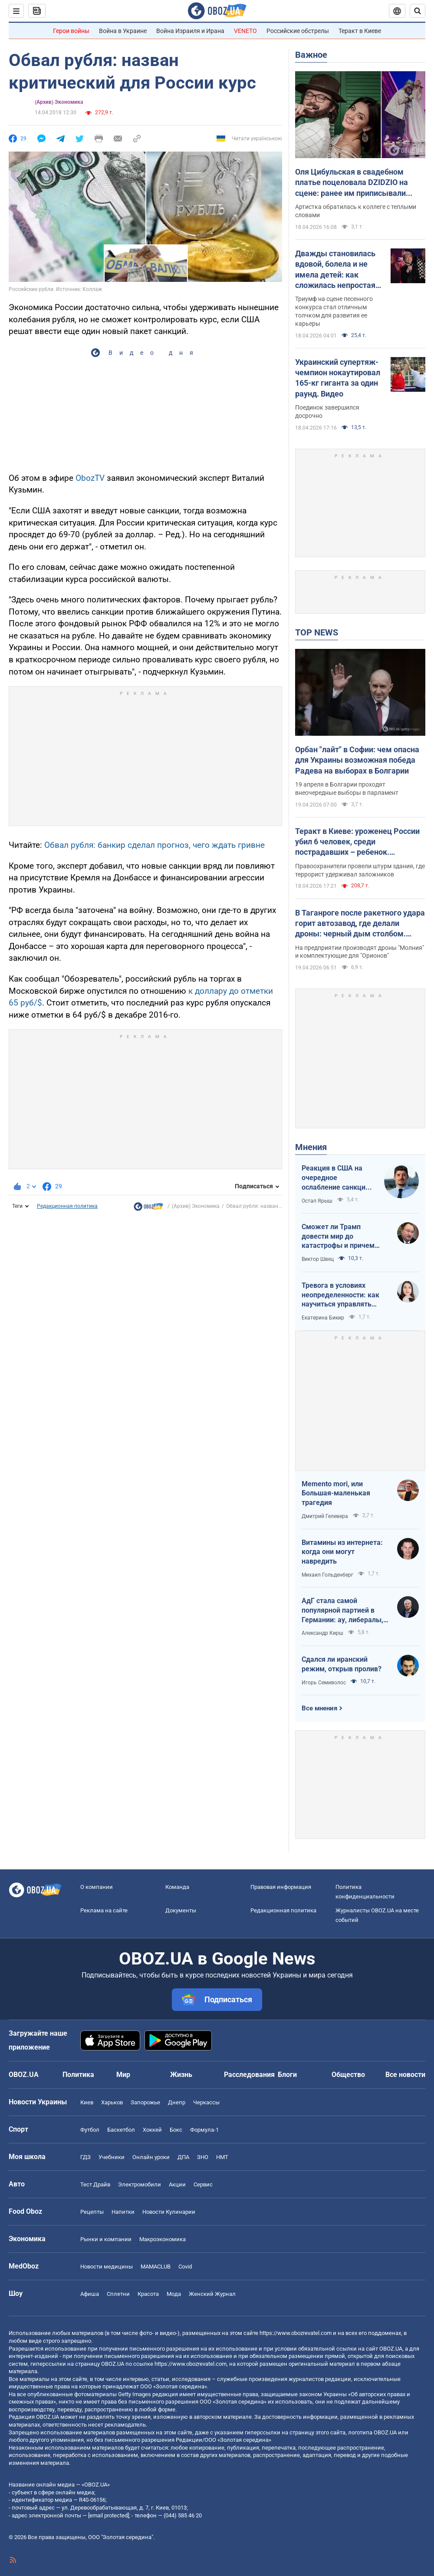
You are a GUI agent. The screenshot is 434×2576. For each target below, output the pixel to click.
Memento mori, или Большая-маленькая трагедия (336, 1493)
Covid (185, 2266)
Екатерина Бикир (323, 1318)
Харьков (112, 2102)
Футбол (89, 2129)
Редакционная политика (67, 1206)
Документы (180, 1910)
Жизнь (181, 2074)
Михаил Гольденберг (327, 1575)
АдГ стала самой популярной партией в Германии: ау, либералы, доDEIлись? (342, 1610)
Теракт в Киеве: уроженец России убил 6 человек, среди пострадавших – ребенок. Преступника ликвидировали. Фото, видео (357, 842)
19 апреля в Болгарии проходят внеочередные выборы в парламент (346, 788)
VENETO (245, 30)
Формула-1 (204, 2129)
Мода (174, 2294)
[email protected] (108, 2515)
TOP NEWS (316, 632)
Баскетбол (121, 2129)
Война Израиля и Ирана (190, 30)
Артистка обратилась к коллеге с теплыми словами (355, 210)
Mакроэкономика (162, 2239)
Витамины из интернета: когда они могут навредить (342, 1551)
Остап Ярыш (317, 1201)
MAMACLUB (156, 2266)
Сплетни (118, 2294)
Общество (348, 2074)
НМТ (222, 2157)
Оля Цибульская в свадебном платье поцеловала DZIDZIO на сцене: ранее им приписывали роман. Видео (351, 182)
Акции (177, 2184)
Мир (123, 2074)
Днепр (176, 2102)
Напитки (123, 2212)
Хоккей (152, 2129)
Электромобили (139, 2184)
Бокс (176, 2129)
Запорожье (145, 2102)
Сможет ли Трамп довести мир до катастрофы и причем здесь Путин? (338, 1236)
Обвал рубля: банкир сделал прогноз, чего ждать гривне (154, 845)
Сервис (203, 2184)
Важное (311, 55)
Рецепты (92, 2212)
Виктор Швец (318, 1259)
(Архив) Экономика (59, 102)
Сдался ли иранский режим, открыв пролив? (341, 1664)
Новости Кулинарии (168, 2212)
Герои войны (71, 30)
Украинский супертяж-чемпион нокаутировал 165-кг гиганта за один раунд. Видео (337, 377)
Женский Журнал (212, 2294)
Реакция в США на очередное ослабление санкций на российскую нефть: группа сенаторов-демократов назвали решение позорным (338, 1178)
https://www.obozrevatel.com (296, 2333)
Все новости (405, 2074)
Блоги (287, 2074)
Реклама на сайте (104, 1910)
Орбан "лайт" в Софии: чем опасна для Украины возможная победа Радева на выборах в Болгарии (357, 760)
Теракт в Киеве (360, 30)
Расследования (249, 2074)
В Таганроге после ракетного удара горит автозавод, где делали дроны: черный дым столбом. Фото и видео (360, 923)
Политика (78, 2074)
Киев (86, 2102)
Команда (177, 1887)
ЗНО (202, 2157)
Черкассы (206, 2102)
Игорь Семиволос (324, 1683)
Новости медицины (106, 2266)
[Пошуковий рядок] (417, 10)
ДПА (183, 2157)
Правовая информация (280, 1887)
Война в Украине (123, 30)
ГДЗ (85, 2157)
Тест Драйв (95, 2184)
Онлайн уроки (151, 2157)
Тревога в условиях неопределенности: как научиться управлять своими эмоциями (340, 1295)
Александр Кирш (322, 1633)
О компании (96, 1887)
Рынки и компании (106, 2239)
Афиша (89, 2294)
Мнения (311, 1147)
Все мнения (319, 1708)
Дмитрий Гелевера (325, 1516)
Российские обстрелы (297, 30)
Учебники (112, 2157)
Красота (148, 2294)
